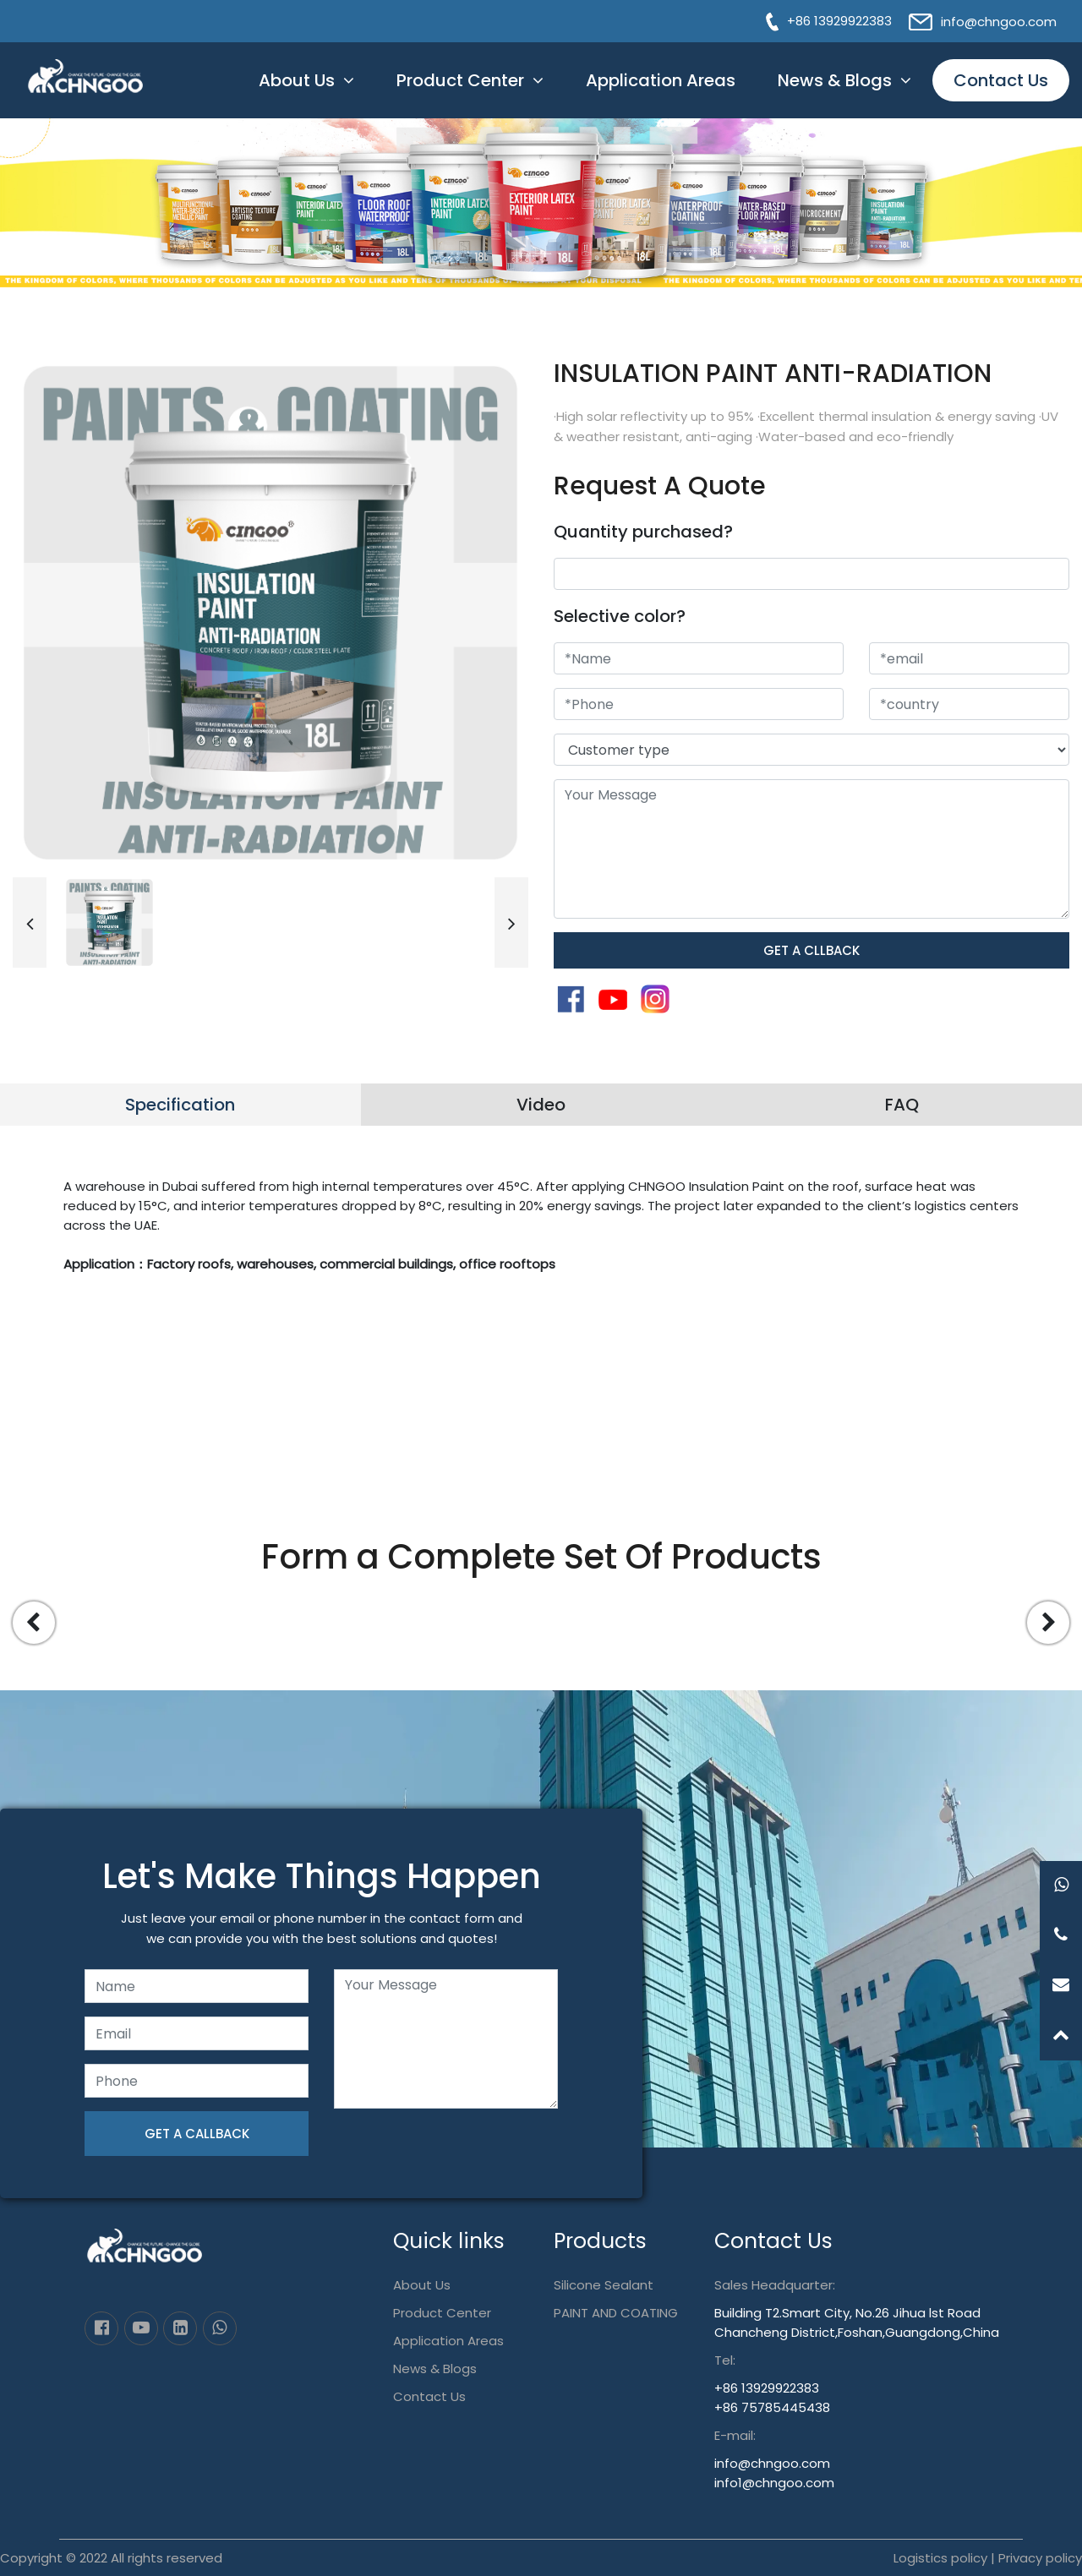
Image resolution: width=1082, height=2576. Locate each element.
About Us (297, 80)
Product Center (460, 80)
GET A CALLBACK (197, 2133)
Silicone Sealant (603, 2285)
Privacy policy (1040, 2558)
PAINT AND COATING (616, 2313)
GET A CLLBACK (811, 950)
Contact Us (1001, 80)
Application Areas (660, 80)
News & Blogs (835, 80)
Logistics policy (940, 2558)
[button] (29, 922)
